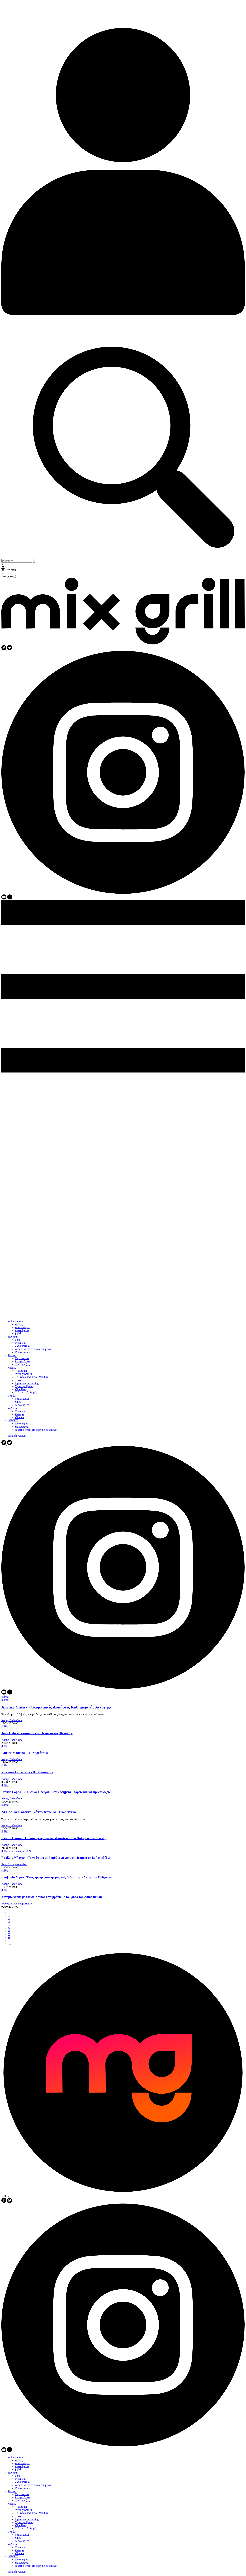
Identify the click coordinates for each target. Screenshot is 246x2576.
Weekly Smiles (23, 1373)
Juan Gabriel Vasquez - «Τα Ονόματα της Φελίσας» (37, 1733)
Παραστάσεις (22, 1358)
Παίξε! (12, 1395)
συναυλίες (20, 1342)
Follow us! (7, 2196)
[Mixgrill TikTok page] (9, 898)
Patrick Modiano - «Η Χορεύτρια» (25, 1753)
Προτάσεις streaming (27, 1383)
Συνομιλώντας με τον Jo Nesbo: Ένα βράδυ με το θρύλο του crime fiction (51, 1897)
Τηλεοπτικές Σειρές (26, 1392)
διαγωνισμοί (22, 1398)
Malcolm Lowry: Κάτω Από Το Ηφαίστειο (38, 1812)
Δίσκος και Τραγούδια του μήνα (33, 1349)
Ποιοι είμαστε (23, 1423)
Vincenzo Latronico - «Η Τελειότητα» (27, 1772)
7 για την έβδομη (24, 1386)
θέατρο (12, 1355)
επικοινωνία (22, 1426)
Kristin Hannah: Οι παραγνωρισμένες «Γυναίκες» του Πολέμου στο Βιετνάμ (53, 1838)
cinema (12, 1367)
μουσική (13, 1336)
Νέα (17, 1339)
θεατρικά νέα (22, 1361)
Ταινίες (19, 1380)
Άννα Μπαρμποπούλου (14, 1864)
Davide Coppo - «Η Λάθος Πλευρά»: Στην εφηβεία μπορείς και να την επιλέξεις (56, 1792)
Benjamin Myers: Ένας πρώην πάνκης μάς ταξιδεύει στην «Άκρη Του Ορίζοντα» (56, 1877)
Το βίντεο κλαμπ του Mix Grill (32, 1376)
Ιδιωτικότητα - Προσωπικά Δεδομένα (35, 1429)
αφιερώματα (22, 1330)
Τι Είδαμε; (21, 1370)
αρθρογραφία (15, 1321)
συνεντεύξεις (22, 1327)
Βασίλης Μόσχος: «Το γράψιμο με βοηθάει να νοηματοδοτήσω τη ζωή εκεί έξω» (56, 1857)
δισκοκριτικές (22, 1345)
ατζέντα (12, 1408)
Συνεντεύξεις (22, 1364)
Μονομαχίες (22, 1404)
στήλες (19, 1324)
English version (17, 1435)
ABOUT (13, 1420)
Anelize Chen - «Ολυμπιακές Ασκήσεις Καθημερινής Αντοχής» (56, 1707)
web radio (11, 569)
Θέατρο (19, 1414)
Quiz (18, 1401)
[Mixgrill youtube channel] (4, 898)
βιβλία (18, 1333)
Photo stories (22, 1352)
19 (9, 1943)
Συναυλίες (21, 1411)
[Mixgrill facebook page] (4, 649)
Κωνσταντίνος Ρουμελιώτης (16, 1903)
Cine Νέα (20, 1389)
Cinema (19, 1417)
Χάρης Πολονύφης (11, 1720)
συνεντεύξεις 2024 (21, 1851)
